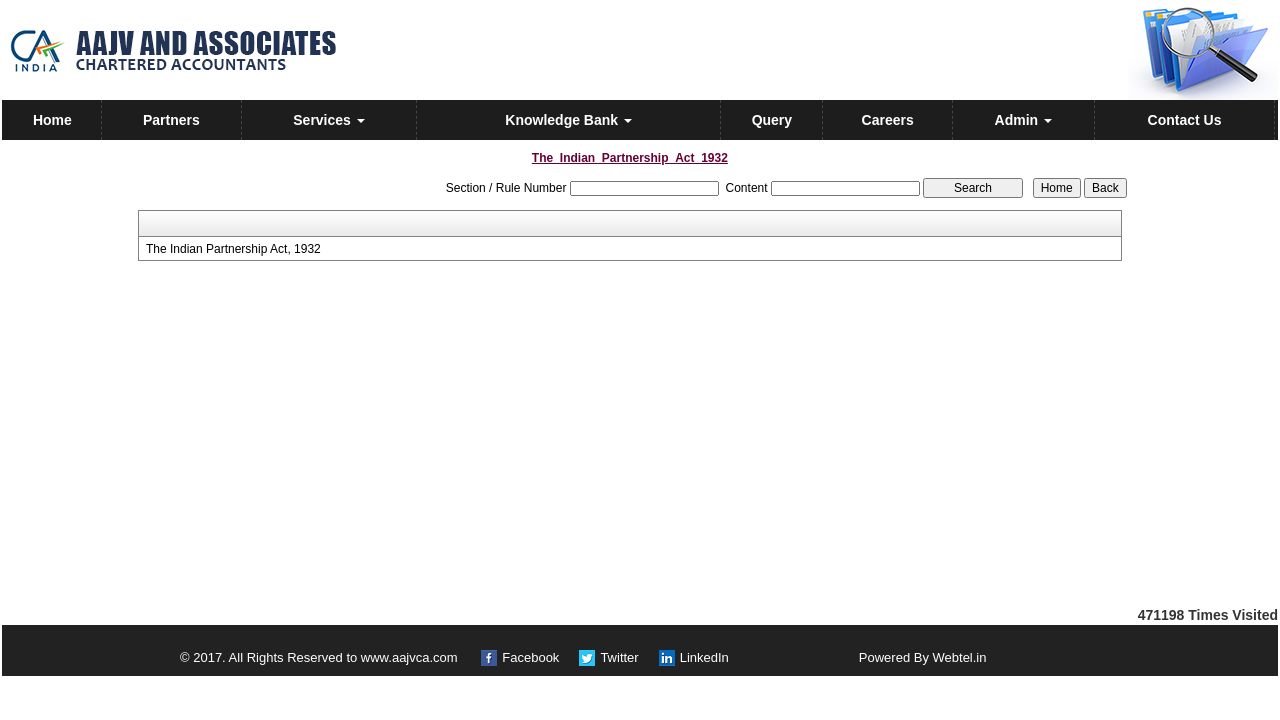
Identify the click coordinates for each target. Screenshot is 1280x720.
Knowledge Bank (568, 120)
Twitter (619, 657)
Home (52, 120)
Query (772, 120)
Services (329, 120)
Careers (888, 120)
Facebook (530, 657)
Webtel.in (960, 657)
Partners (171, 120)
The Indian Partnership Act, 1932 (233, 249)
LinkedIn (704, 657)
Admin (1023, 120)
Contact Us (1185, 120)
